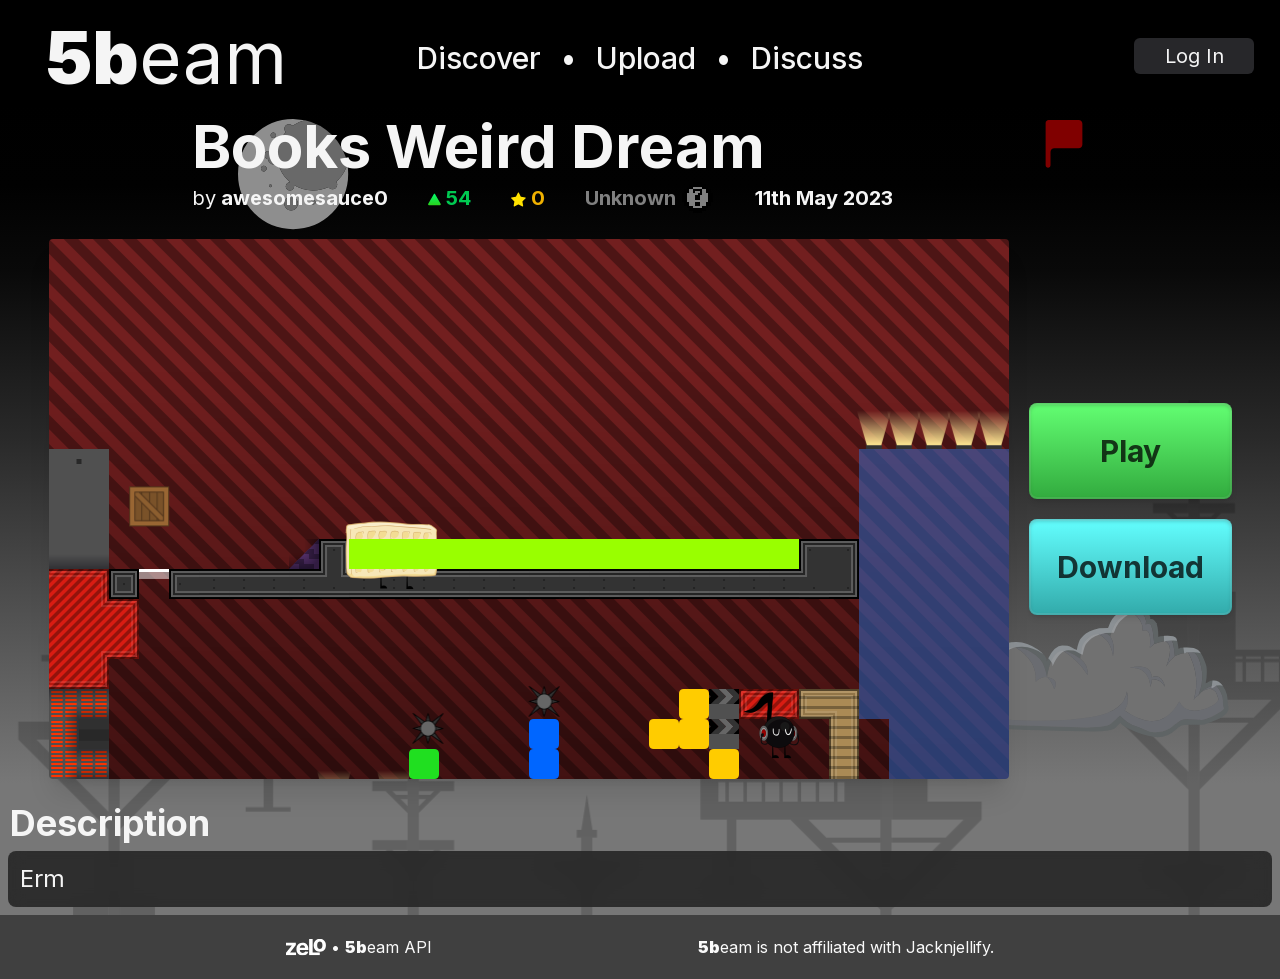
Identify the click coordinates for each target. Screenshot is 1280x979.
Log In (1194, 56)
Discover (479, 58)
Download (1130, 567)
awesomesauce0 (304, 198)
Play (1130, 451)
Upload (646, 58)
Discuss (807, 58)
